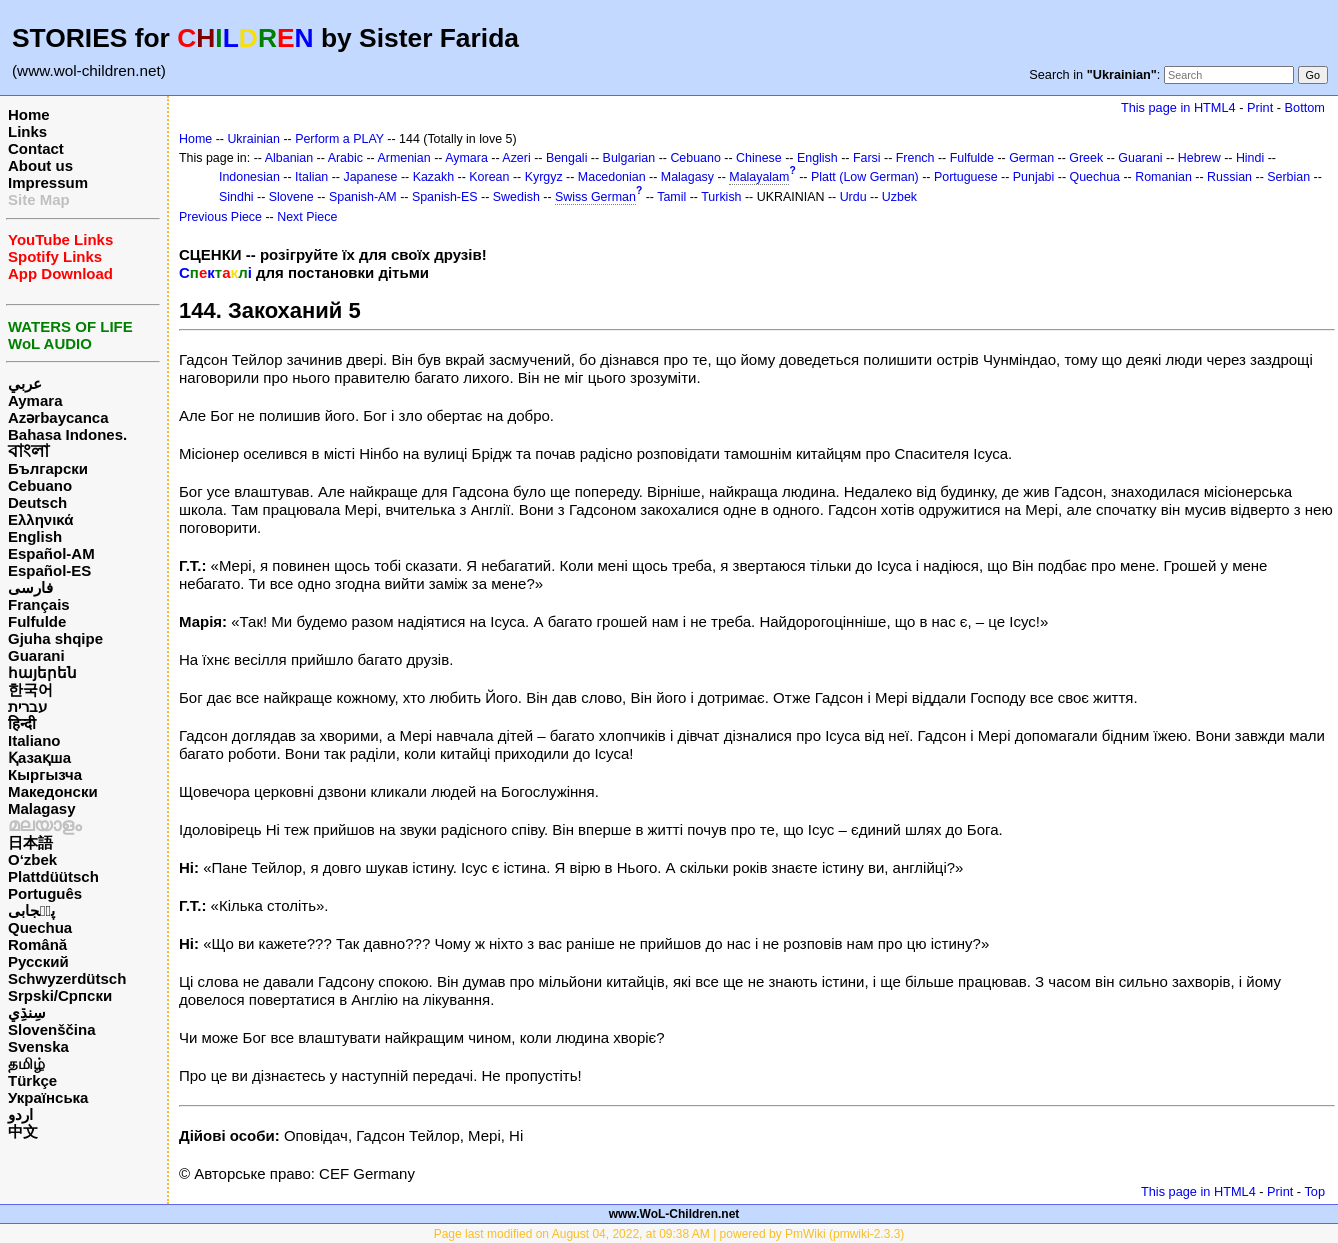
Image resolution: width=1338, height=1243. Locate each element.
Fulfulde (37, 621)
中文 (23, 1131)
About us (40, 165)
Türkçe (32, 1080)
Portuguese (966, 177)
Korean (489, 177)
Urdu (853, 197)
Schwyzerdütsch (67, 978)
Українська (48, 1097)
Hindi (1250, 158)
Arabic (345, 158)
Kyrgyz (544, 177)
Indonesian (249, 177)
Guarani (36, 655)
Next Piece (307, 217)
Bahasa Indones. (67, 434)
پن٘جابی (31, 910)
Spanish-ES (445, 197)
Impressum (48, 182)
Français (39, 604)
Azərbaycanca (58, 417)
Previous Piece (220, 217)
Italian (311, 177)
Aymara (35, 400)
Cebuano (40, 485)
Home (29, 114)
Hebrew (1199, 158)
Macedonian (612, 177)
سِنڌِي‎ (27, 1012)
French (915, 158)
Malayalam (759, 177)
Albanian (289, 158)
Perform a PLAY (339, 139)
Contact (36, 148)
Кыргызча (45, 774)
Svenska (38, 1046)
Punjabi (1034, 177)
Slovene (291, 197)
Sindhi (236, 197)
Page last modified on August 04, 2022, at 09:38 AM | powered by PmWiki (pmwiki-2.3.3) (669, 1234)
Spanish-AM (363, 197)
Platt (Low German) (865, 177)
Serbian (1288, 177)
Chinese (759, 158)
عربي (25, 383)
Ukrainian (253, 139)
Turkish (721, 197)
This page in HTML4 (1178, 107)
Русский (38, 961)
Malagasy (42, 808)
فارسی (30, 587)
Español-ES (49, 570)
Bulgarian (629, 158)
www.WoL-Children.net (674, 1214)
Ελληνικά (40, 519)
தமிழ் (26, 1063)
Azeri (516, 158)
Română (37, 944)
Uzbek (899, 197)
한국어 (30, 689)
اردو (20, 1114)
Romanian (1163, 177)
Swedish (516, 197)
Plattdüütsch (53, 876)
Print (1260, 107)
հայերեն (42, 672)
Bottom (1305, 107)
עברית (27, 706)
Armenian (403, 158)
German (1031, 158)
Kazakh (434, 177)
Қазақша (39, 757)
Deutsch (37, 502)
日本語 (30, 842)
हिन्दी (22, 723)
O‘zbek (32, 859)
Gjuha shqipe (55, 638)
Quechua (40, 927)
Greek (1086, 158)
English (35, 536)
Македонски (53, 791)
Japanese (370, 177)
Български (48, 468)
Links (27, 131)
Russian (1229, 177)
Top (1314, 1191)
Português (45, 893)
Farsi (867, 158)
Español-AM (51, 553)
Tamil (671, 197)
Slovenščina (52, 1029)
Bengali (567, 158)
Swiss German (595, 197)
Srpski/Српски (60, 995)
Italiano (34, 740)
